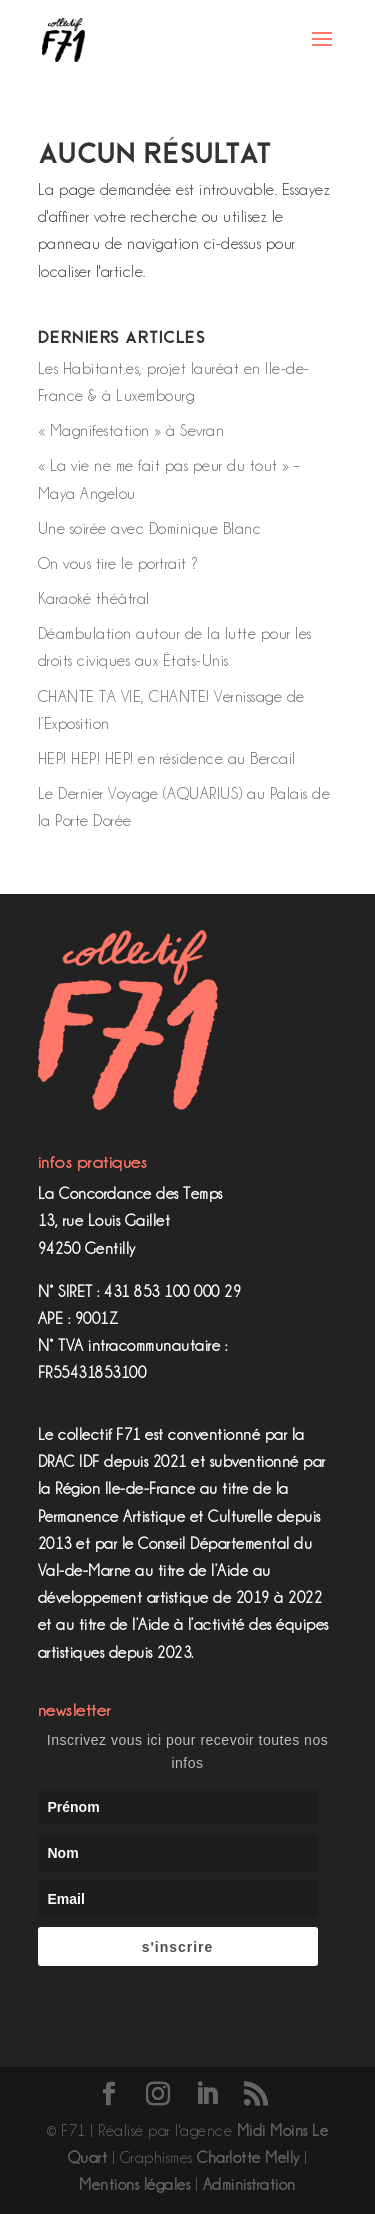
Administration (249, 2185)
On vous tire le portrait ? (118, 564)
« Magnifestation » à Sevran (131, 431)
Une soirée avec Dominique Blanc (150, 529)
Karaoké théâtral (94, 599)
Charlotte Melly (248, 2158)
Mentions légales (134, 2185)
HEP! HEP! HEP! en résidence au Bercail (167, 759)
